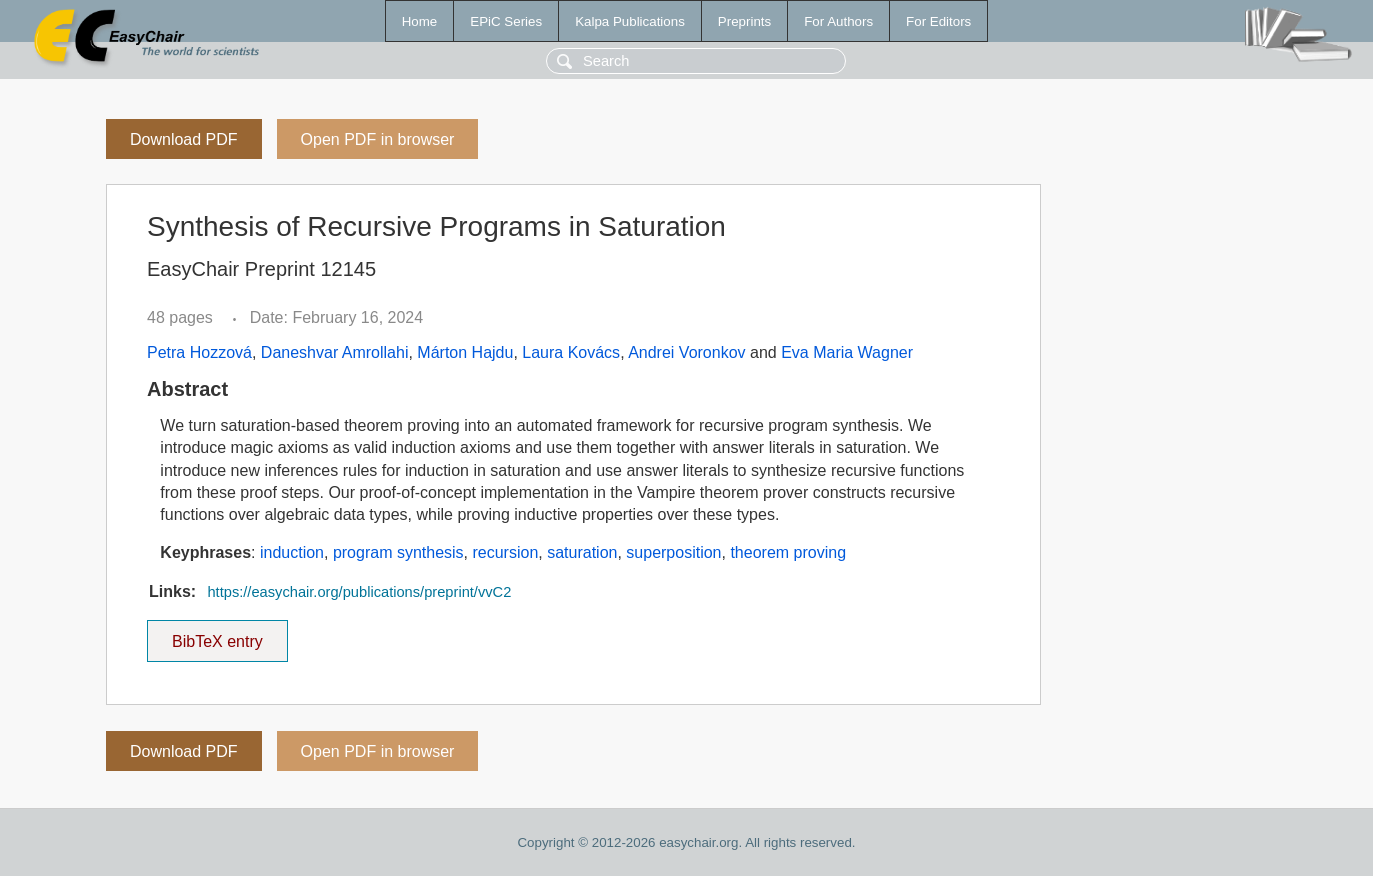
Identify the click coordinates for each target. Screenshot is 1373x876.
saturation (582, 552)
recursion (505, 552)
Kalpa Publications (630, 21)
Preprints (744, 21)
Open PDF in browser (378, 139)
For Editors (938, 21)
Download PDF (184, 139)
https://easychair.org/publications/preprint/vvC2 (359, 592)
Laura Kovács (571, 352)
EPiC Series (506, 21)
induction (292, 552)
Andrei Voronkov (686, 352)
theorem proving (788, 552)
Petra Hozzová (199, 352)
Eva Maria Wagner (847, 352)
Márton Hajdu (465, 352)
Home (420, 21)
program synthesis (398, 552)
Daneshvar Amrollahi (335, 352)
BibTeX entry (217, 635)
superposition (673, 552)
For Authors (838, 21)
